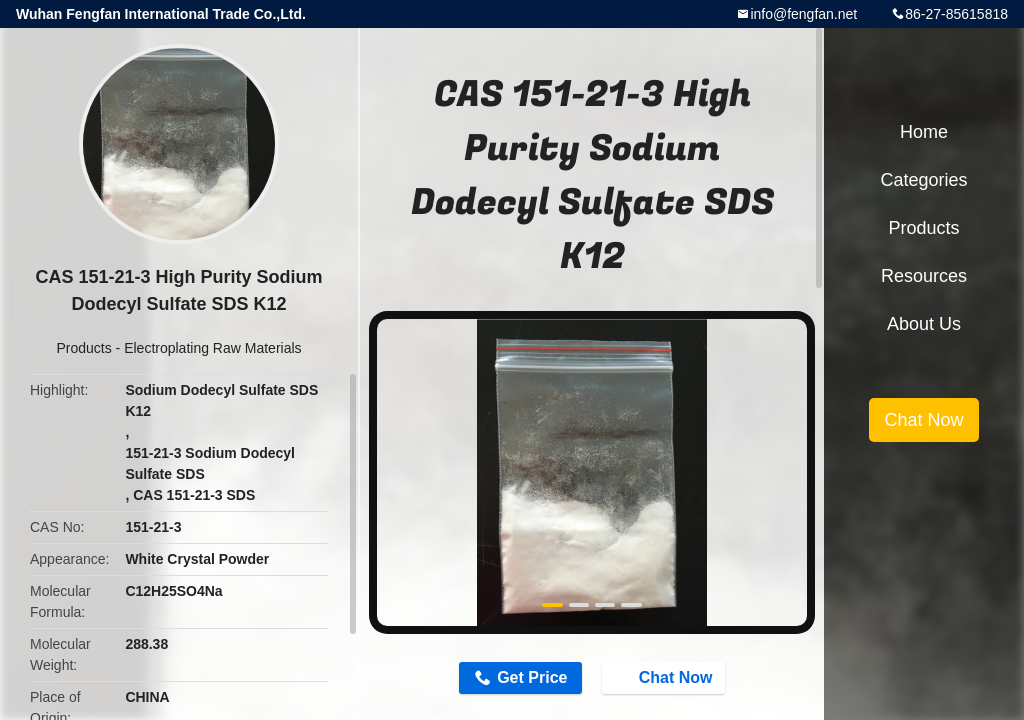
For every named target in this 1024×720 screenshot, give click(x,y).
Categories (923, 180)
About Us (924, 324)
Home (924, 132)
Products (83, 348)
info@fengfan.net (803, 14)
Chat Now (666, 677)
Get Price (532, 677)
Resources (924, 276)
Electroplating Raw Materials (212, 348)
